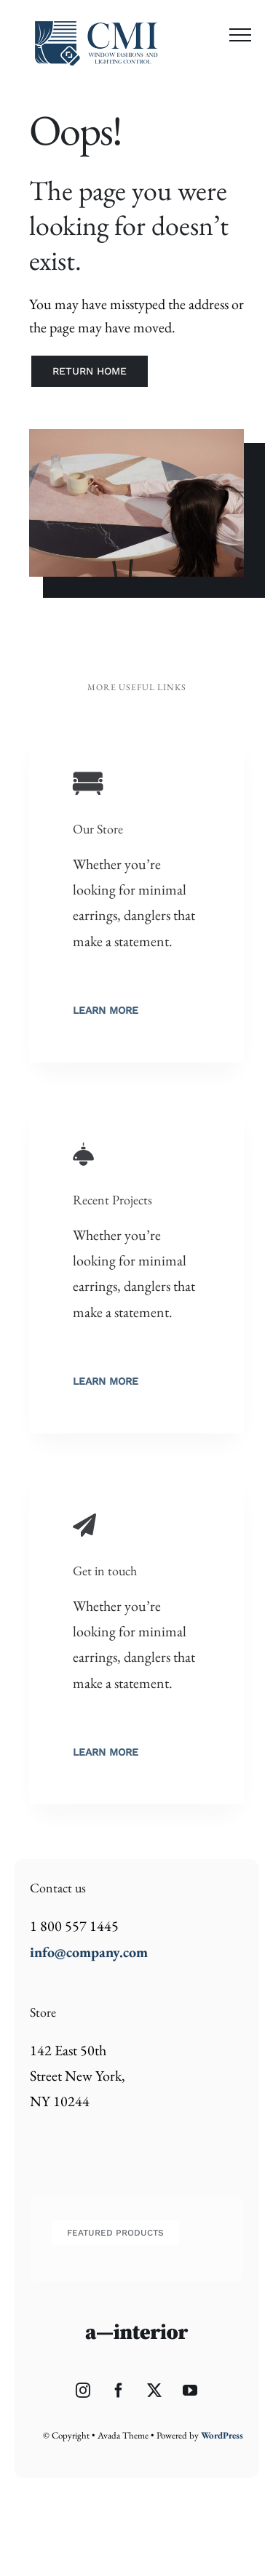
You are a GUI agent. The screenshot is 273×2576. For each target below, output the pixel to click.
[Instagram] (83, 2390)
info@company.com (89, 1952)
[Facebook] (118, 2390)
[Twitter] (154, 2390)
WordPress (222, 2435)
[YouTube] (190, 2390)
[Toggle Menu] (240, 34)
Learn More (105, 1010)
